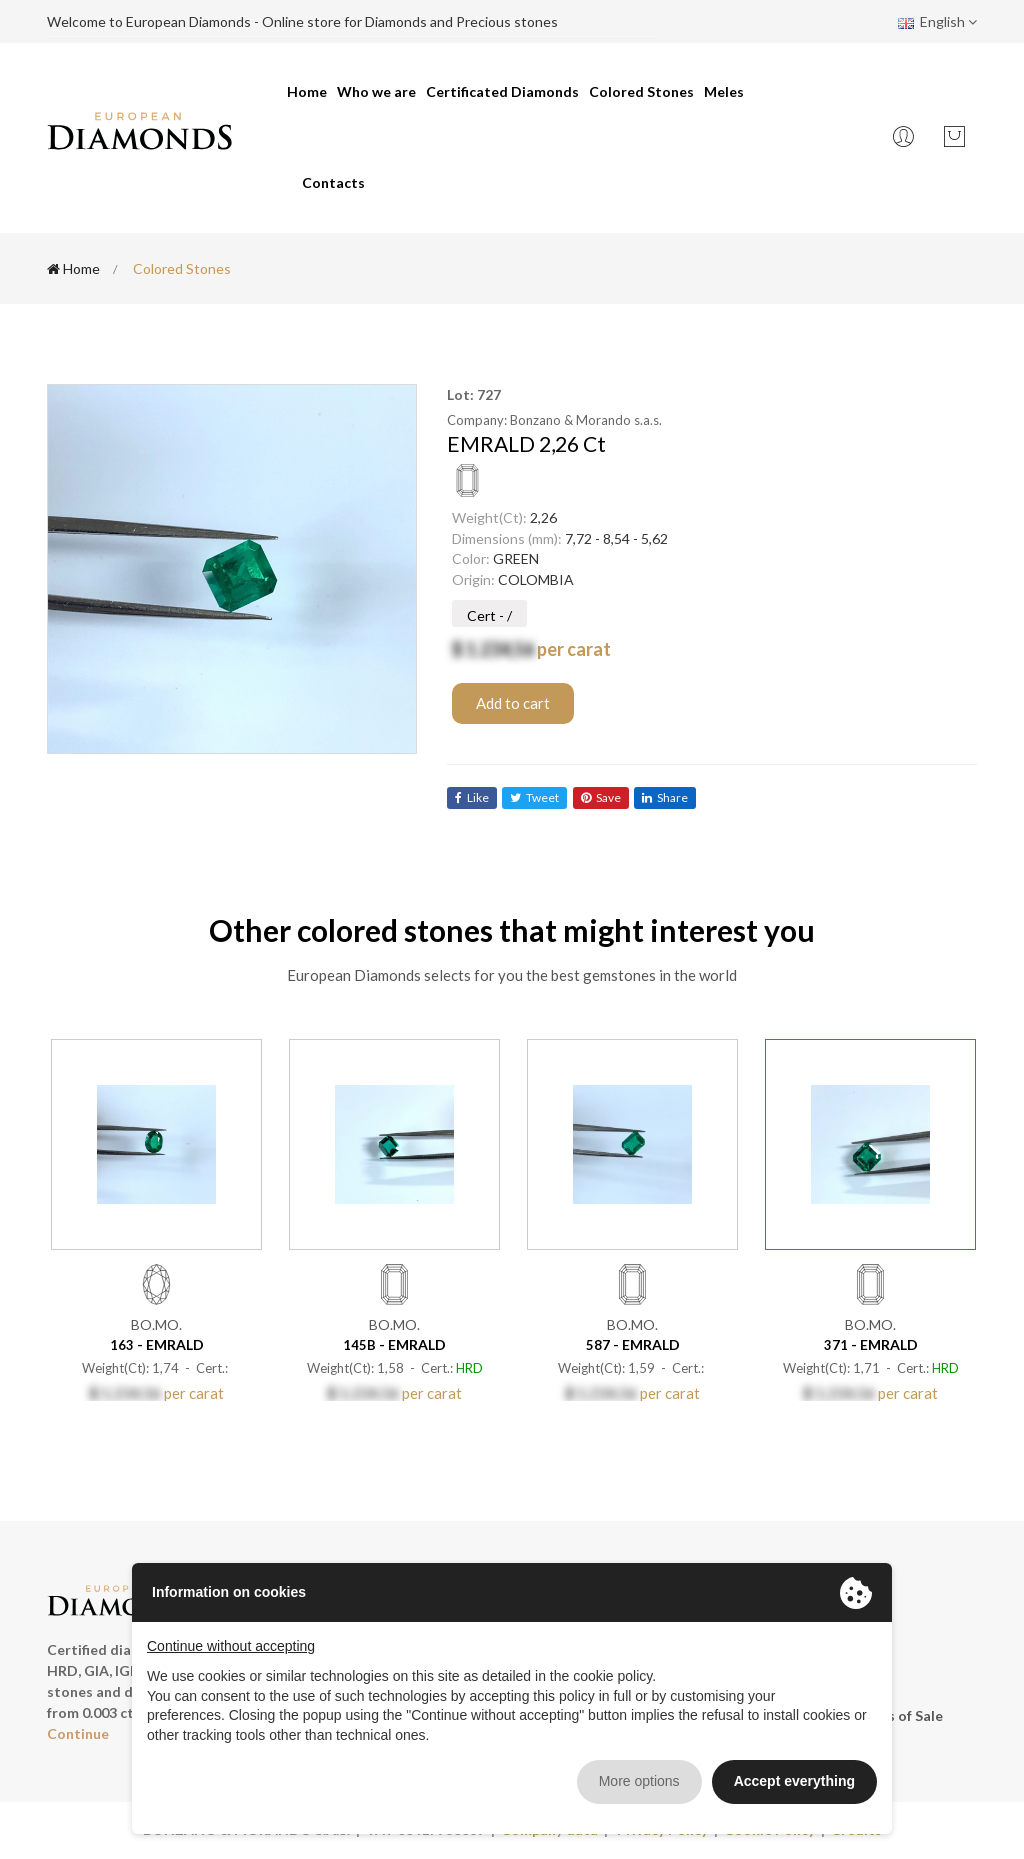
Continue (78, 1733)
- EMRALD (157, 1343)
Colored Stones (641, 91)
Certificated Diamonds (502, 91)
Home (307, 91)
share (667, 797)
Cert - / (489, 615)
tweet (535, 797)
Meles (724, 91)
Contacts (333, 182)
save (602, 797)
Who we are (376, 91)
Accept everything (794, 1781)
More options (639, 1781)
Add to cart (513, 703)
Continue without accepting (231, 1646)
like (472, 797)
